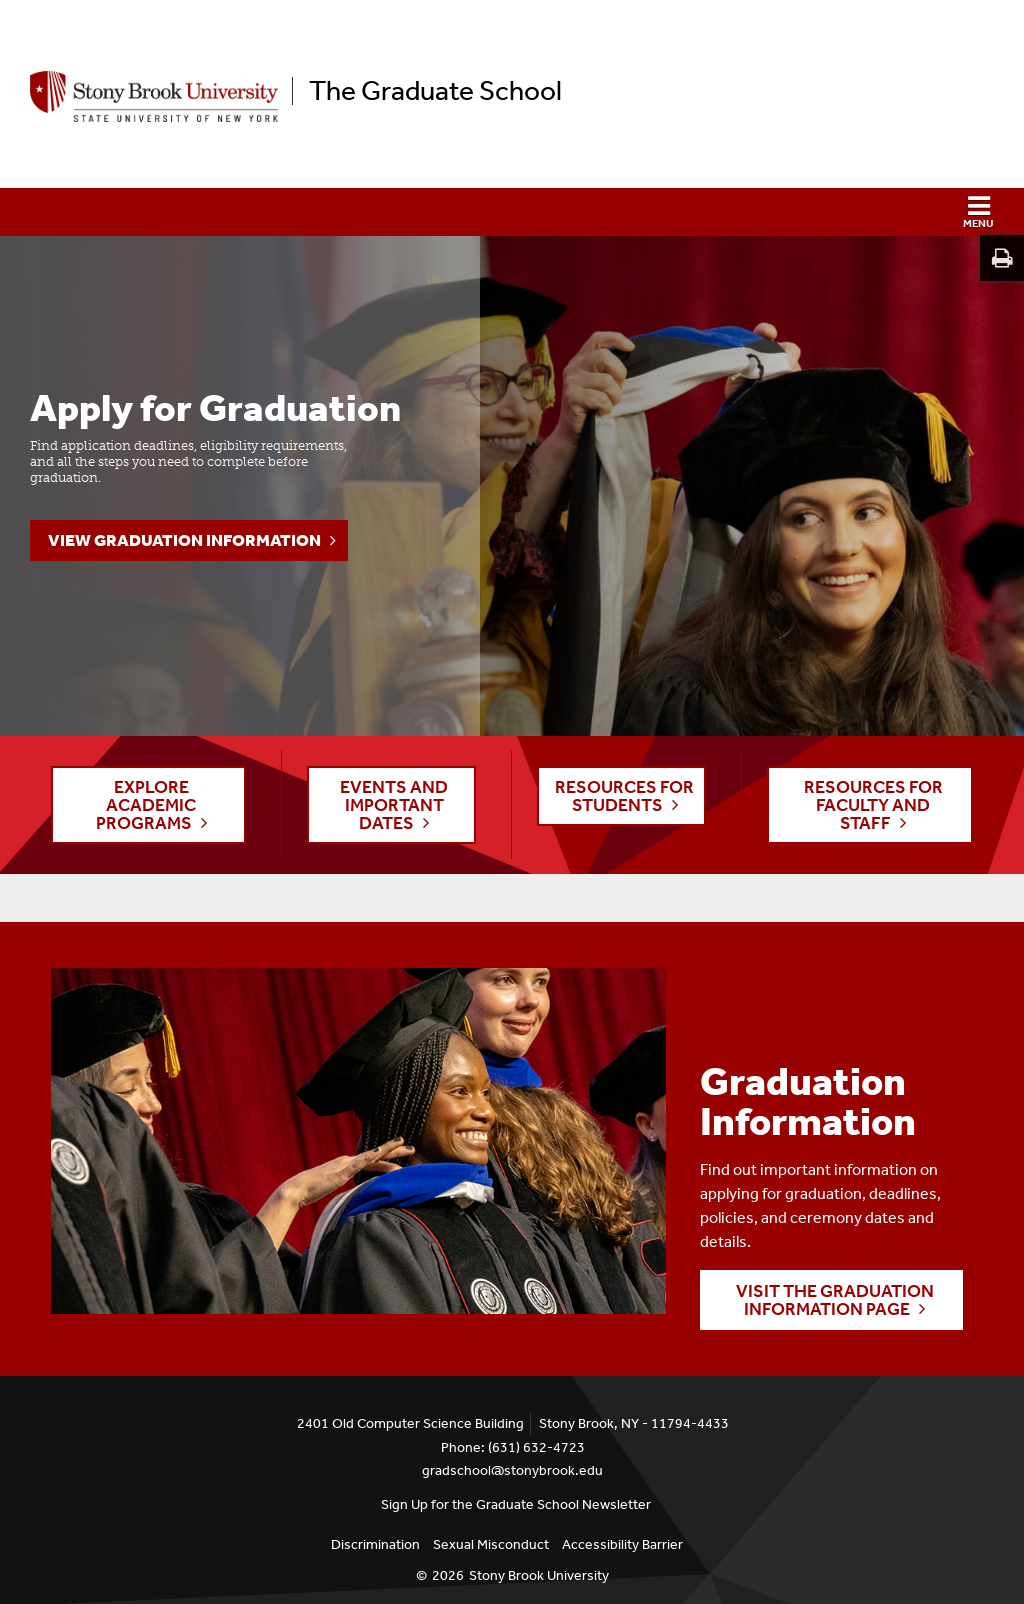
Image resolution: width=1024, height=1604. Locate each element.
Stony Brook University (539, 1575)
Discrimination (375, 1544)
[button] (512, 212)
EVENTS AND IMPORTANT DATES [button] (394, 805)
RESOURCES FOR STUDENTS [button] (624, 796)
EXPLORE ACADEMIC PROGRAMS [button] (146, 805)
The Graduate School (435, 91)
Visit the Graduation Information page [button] (835, 1300)
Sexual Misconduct (491, 1544)
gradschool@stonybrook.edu (512, 1470)
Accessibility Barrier (622, 1544)
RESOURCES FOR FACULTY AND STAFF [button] (873, 805)
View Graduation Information (184, 540)
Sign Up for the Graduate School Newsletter (516, 1504)
